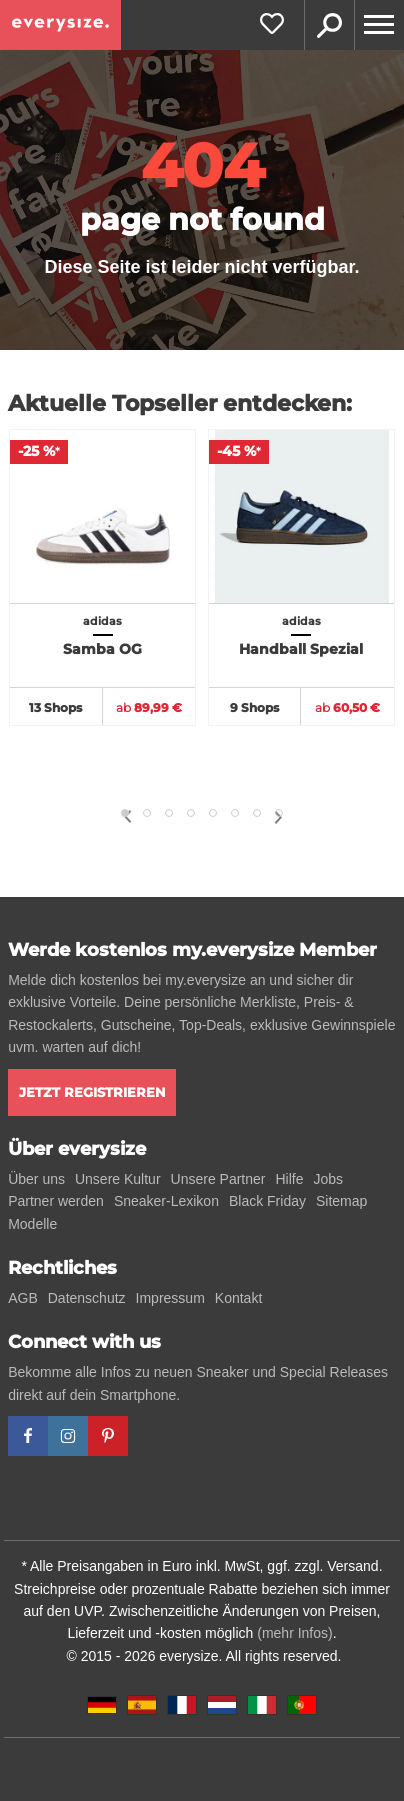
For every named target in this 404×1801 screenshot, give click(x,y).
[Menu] (379, 25)
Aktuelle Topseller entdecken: (180, 403)
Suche (329, 25)
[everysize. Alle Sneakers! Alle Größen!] (60, 25)
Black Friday (267, 1201)
